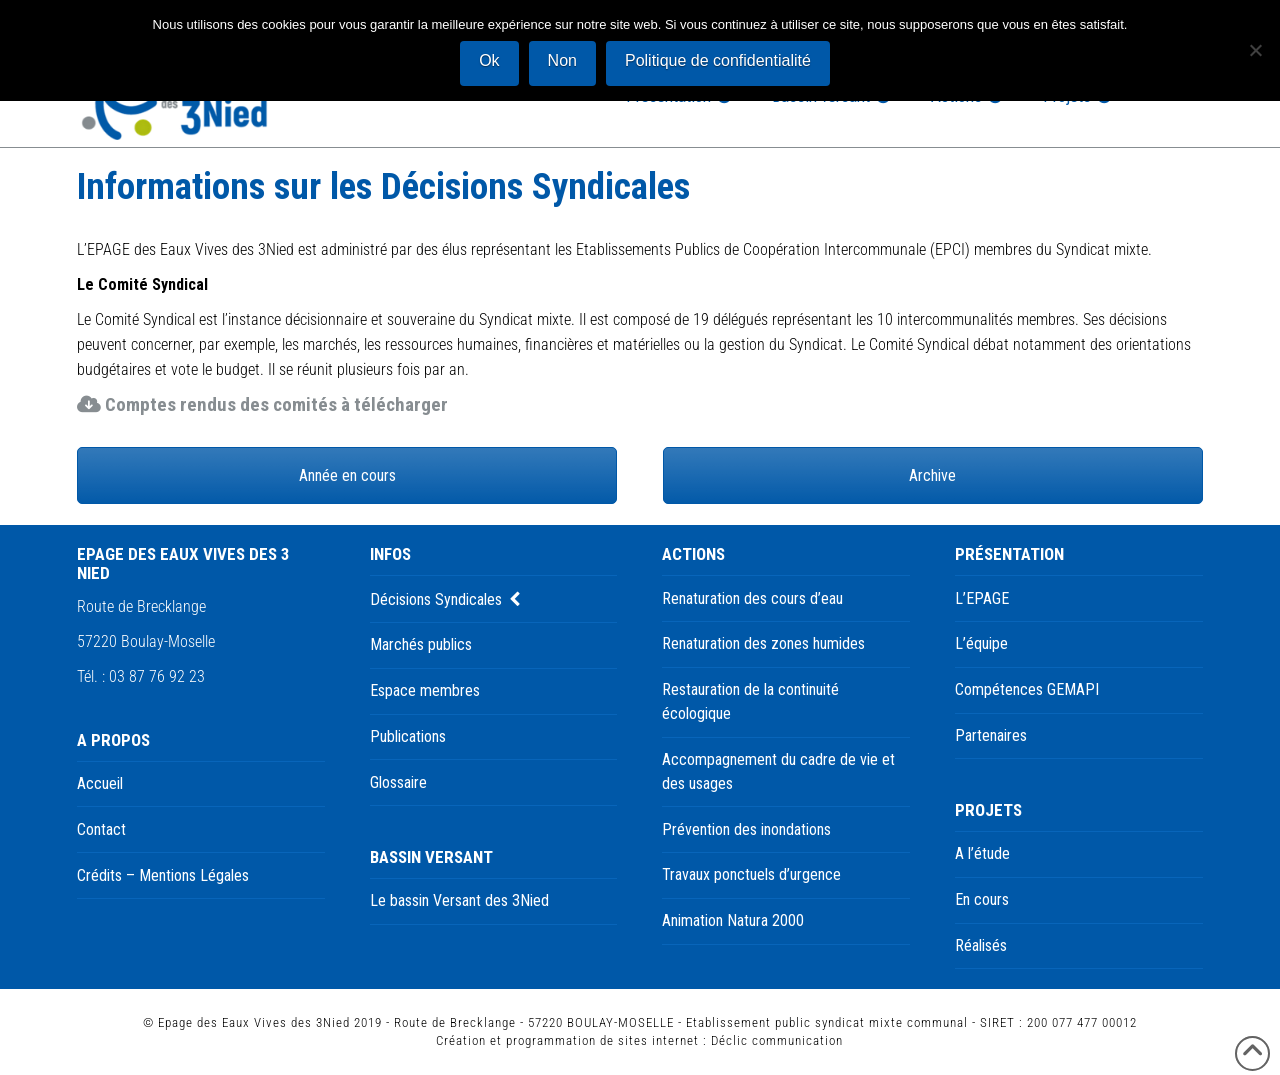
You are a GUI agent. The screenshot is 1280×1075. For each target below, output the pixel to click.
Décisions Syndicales (436, 599)
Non (562, 60)
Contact (101, 829)
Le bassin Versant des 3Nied (459, 900)
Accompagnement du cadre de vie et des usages (778, 771)
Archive (932, 475)
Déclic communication (777, 1040)
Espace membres (425, 690)
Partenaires (991, 735)
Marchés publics (421, 644)
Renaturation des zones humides (763, 643)
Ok (489, 60)
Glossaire (398, 782)
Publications (408, 736)
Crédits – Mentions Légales (163, 875)
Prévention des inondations (746, 829)
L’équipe (981, 643)
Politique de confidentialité (718, 60)
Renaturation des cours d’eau (752, 598)
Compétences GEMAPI (1027, 689)
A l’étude (982, 853)
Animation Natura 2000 (733, 920)
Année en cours (347, 475)
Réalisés (981, 945)
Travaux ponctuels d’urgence (751, 874)
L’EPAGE (982, 598)
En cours (982, 899)
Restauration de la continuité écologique (750, 701)
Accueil (100, 783)
